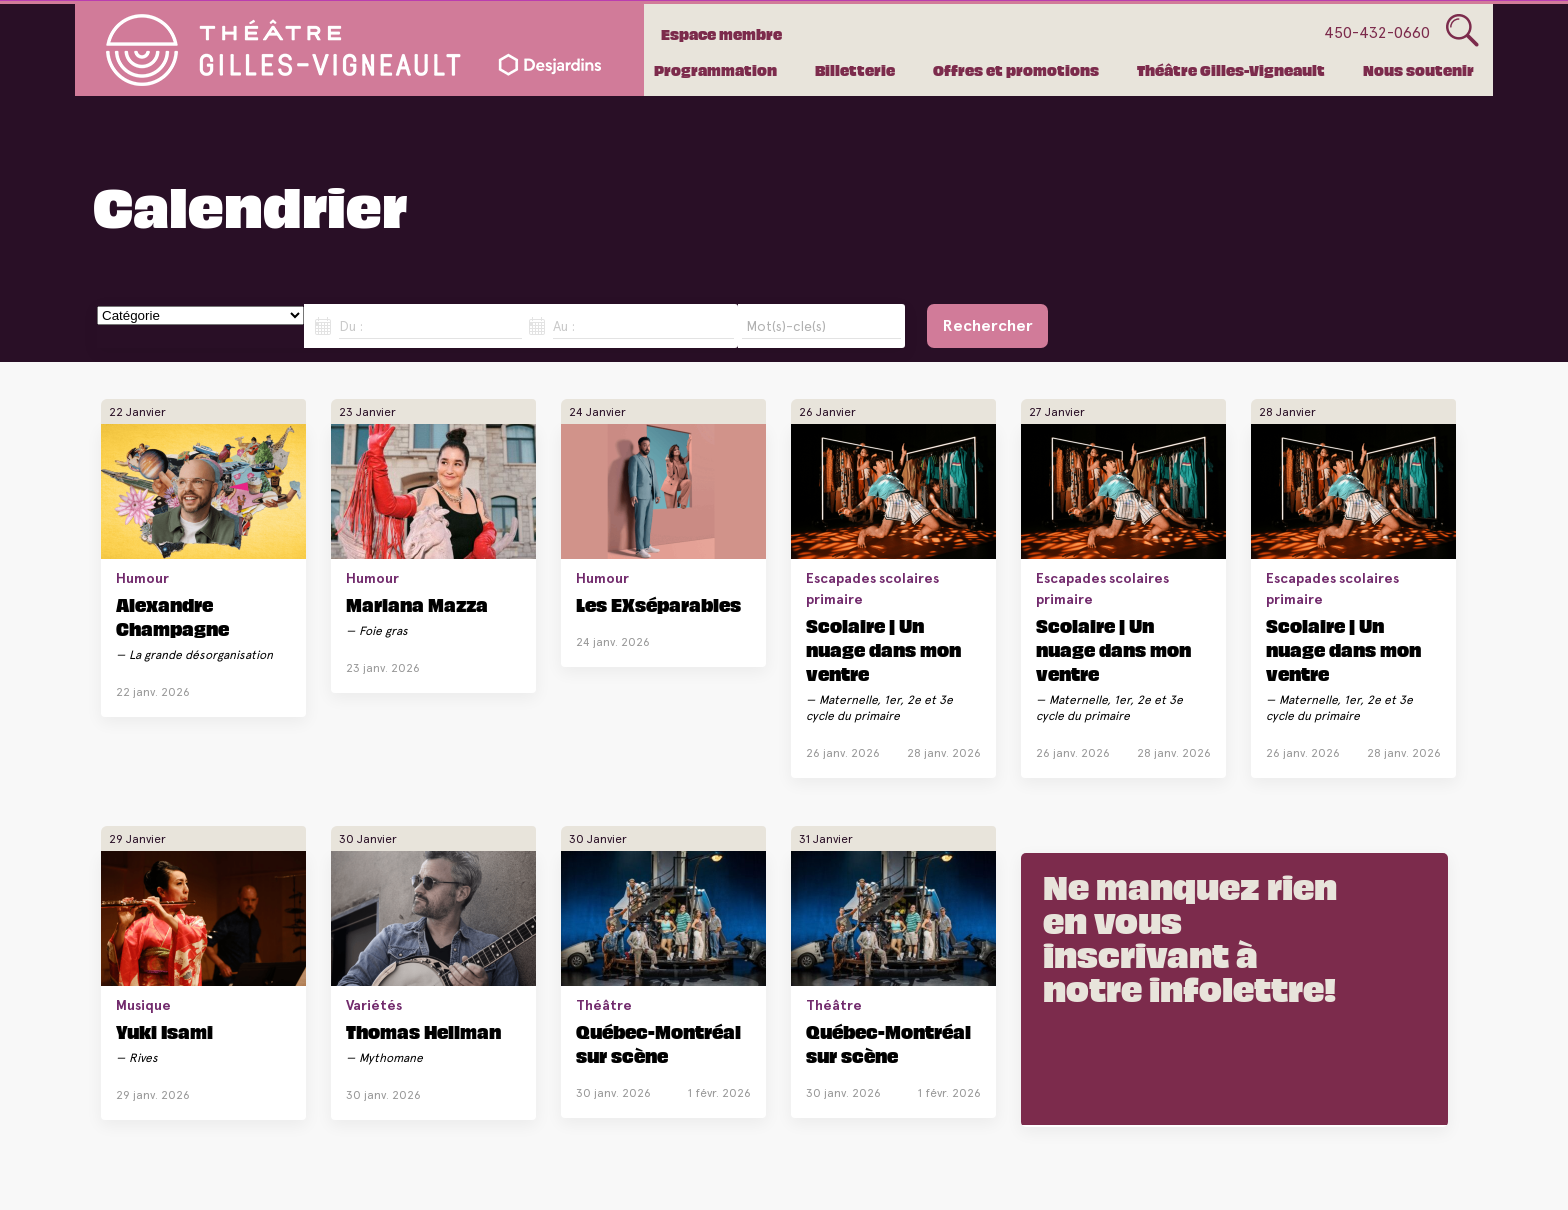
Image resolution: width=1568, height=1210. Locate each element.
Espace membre (721, 34)
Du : (351, 326)
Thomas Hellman (423, 1031)
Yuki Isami (164, 1031)
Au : (564, 326)
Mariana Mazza (417, 604)
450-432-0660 (1377, 32)
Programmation (715, 70)
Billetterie (855, 70)
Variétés (374, 1005)
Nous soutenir (1418, 70)
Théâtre (604, 1005)
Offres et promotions (1016, 70)
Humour (142, 578)
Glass (1462, 31)
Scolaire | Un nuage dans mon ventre (883, 649)
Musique (143, 1005)
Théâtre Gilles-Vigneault (1231, 70)
